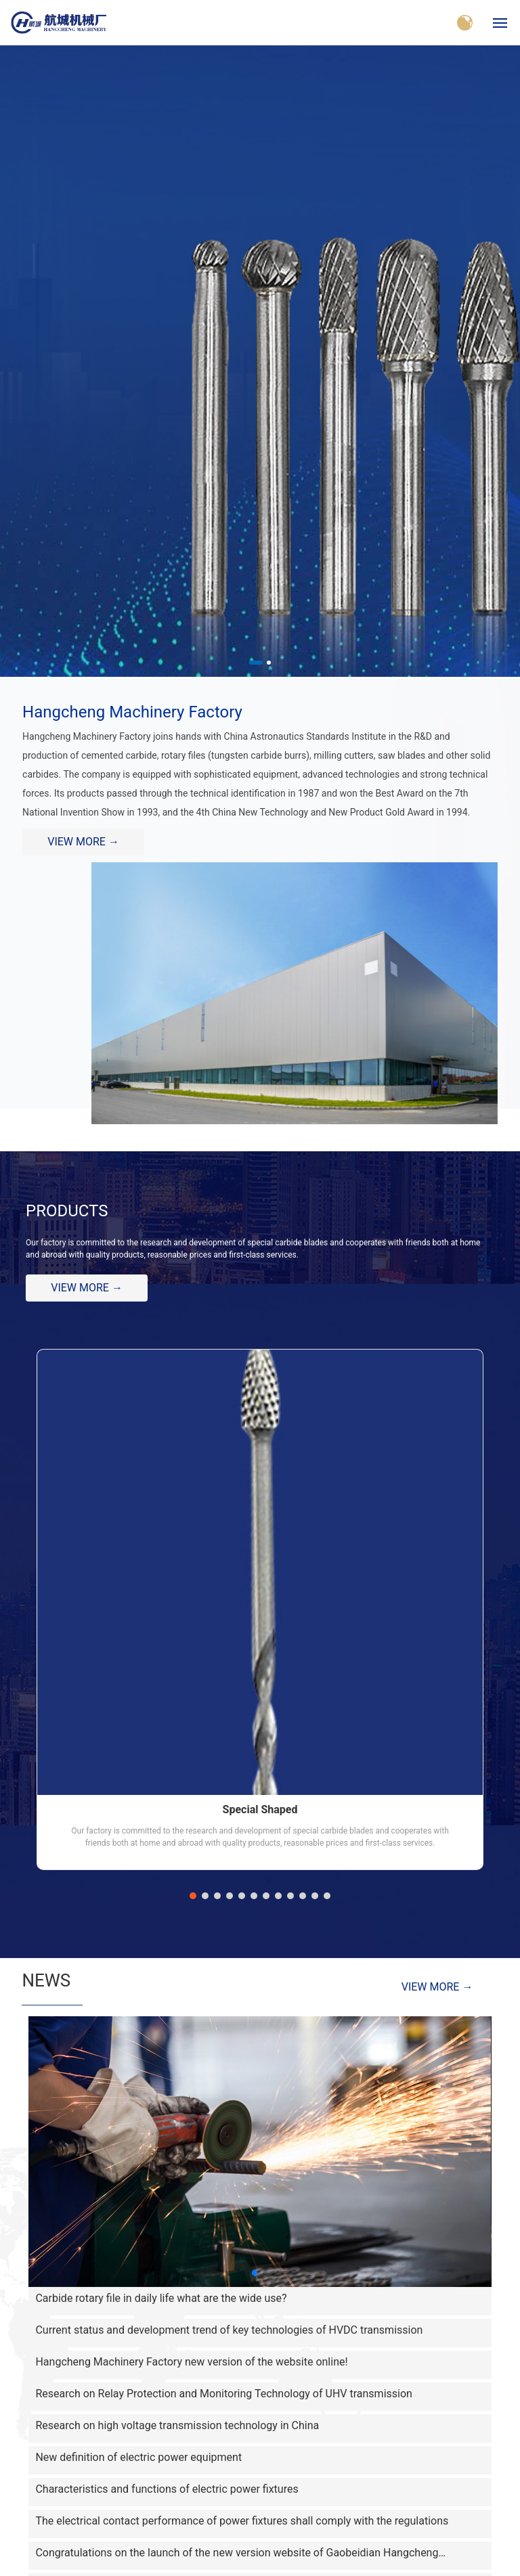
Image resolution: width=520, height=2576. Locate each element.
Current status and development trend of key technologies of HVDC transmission (228, 2330)
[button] (256, 663)
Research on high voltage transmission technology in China (177, 2425)
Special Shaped (260, 1809)
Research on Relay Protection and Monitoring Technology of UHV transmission (223, 2393)
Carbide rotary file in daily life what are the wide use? (160, 2298)
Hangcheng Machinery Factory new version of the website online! (191, 2361)
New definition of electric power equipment (138, 2457)
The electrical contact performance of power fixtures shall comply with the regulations (241, 2520)
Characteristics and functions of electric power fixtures (166, 2489)
